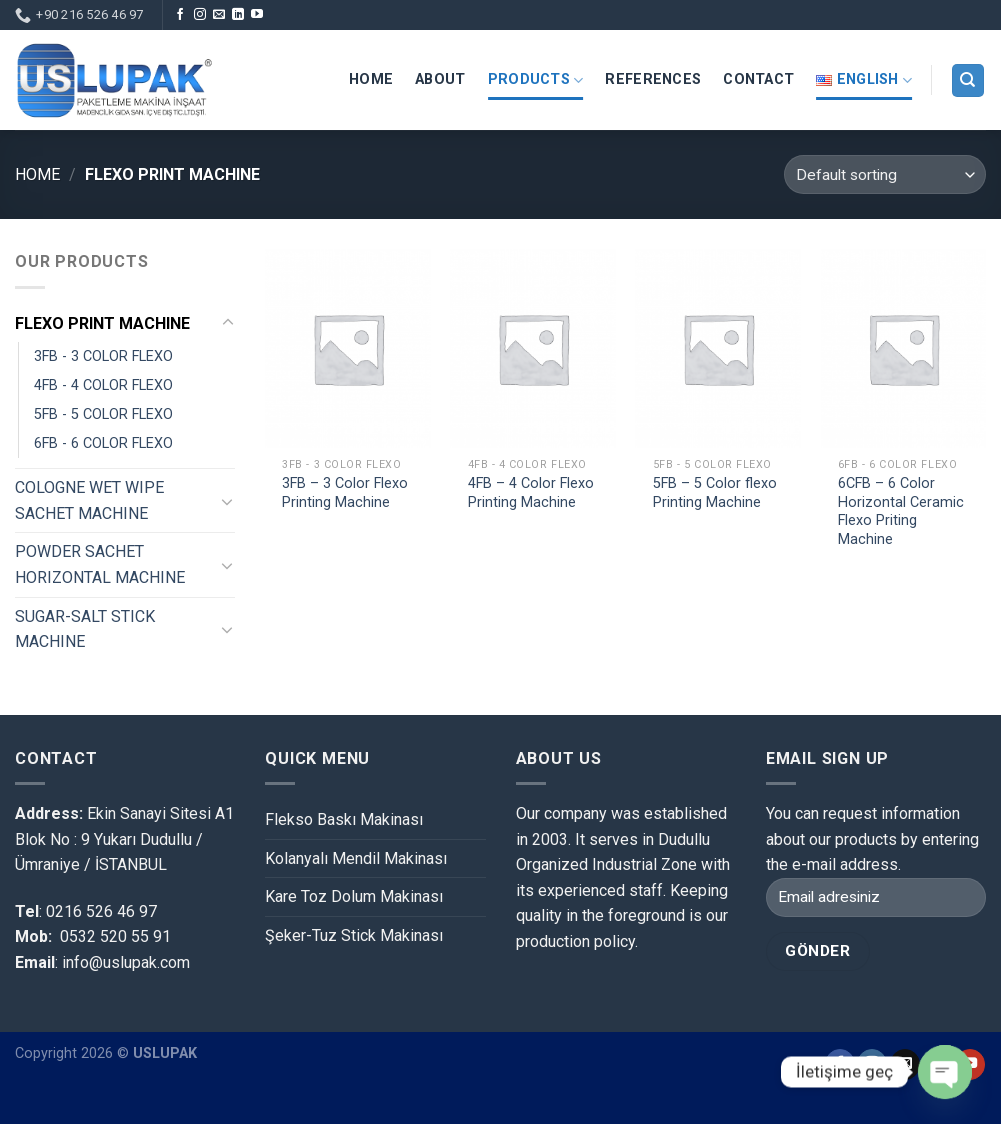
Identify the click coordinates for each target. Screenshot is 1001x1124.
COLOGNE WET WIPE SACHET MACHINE (89, 500)
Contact (758, 79)
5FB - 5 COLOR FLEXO (103, 414)
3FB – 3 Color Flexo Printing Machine (345, 493)
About (440, 79)
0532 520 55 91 (115, 936)
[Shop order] (885, 174)
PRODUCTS (536, 80)
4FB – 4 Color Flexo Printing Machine (531, 493)
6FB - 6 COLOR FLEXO (103, 443)
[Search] (968, 80)
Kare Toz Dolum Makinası (354, 896)
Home (37, 174)
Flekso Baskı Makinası (344, 819)
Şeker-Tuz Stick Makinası (354, 935)
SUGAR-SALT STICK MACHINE (85, 629)
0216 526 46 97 (101, 911)
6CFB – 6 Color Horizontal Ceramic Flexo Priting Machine (901, 511)
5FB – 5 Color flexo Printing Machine (715, 493)
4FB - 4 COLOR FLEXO (103, 385)
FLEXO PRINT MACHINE (102, 323)
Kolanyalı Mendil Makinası (356, 858)
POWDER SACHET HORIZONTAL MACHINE (100, 564)
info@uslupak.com (124, 962)
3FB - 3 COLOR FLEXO (103, 356)
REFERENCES (653, 79)
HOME (371, 79)
